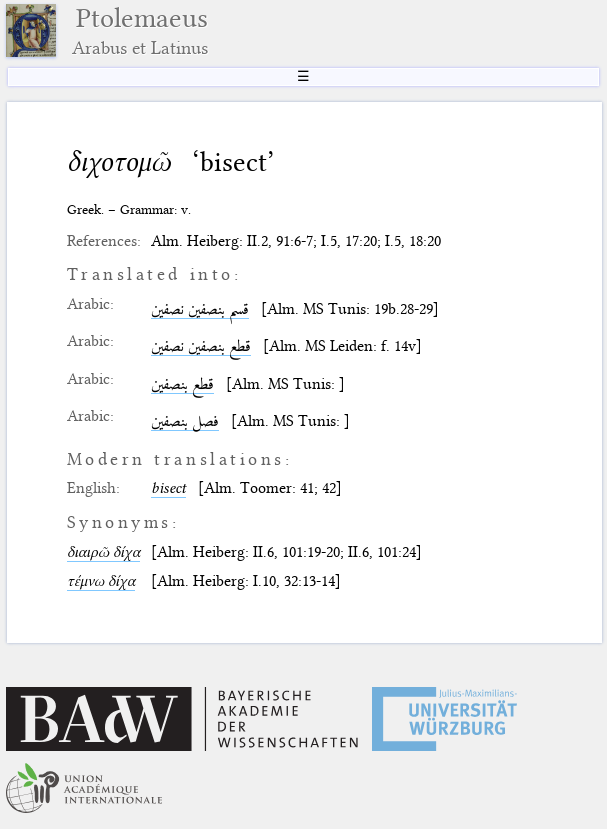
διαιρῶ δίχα (103, 552)
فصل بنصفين (185, 421)
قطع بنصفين (182, 384)
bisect (168, 488)
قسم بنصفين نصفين (200, 309)
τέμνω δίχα (101, 581)
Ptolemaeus (140, 30)
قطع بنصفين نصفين (201, 346)
